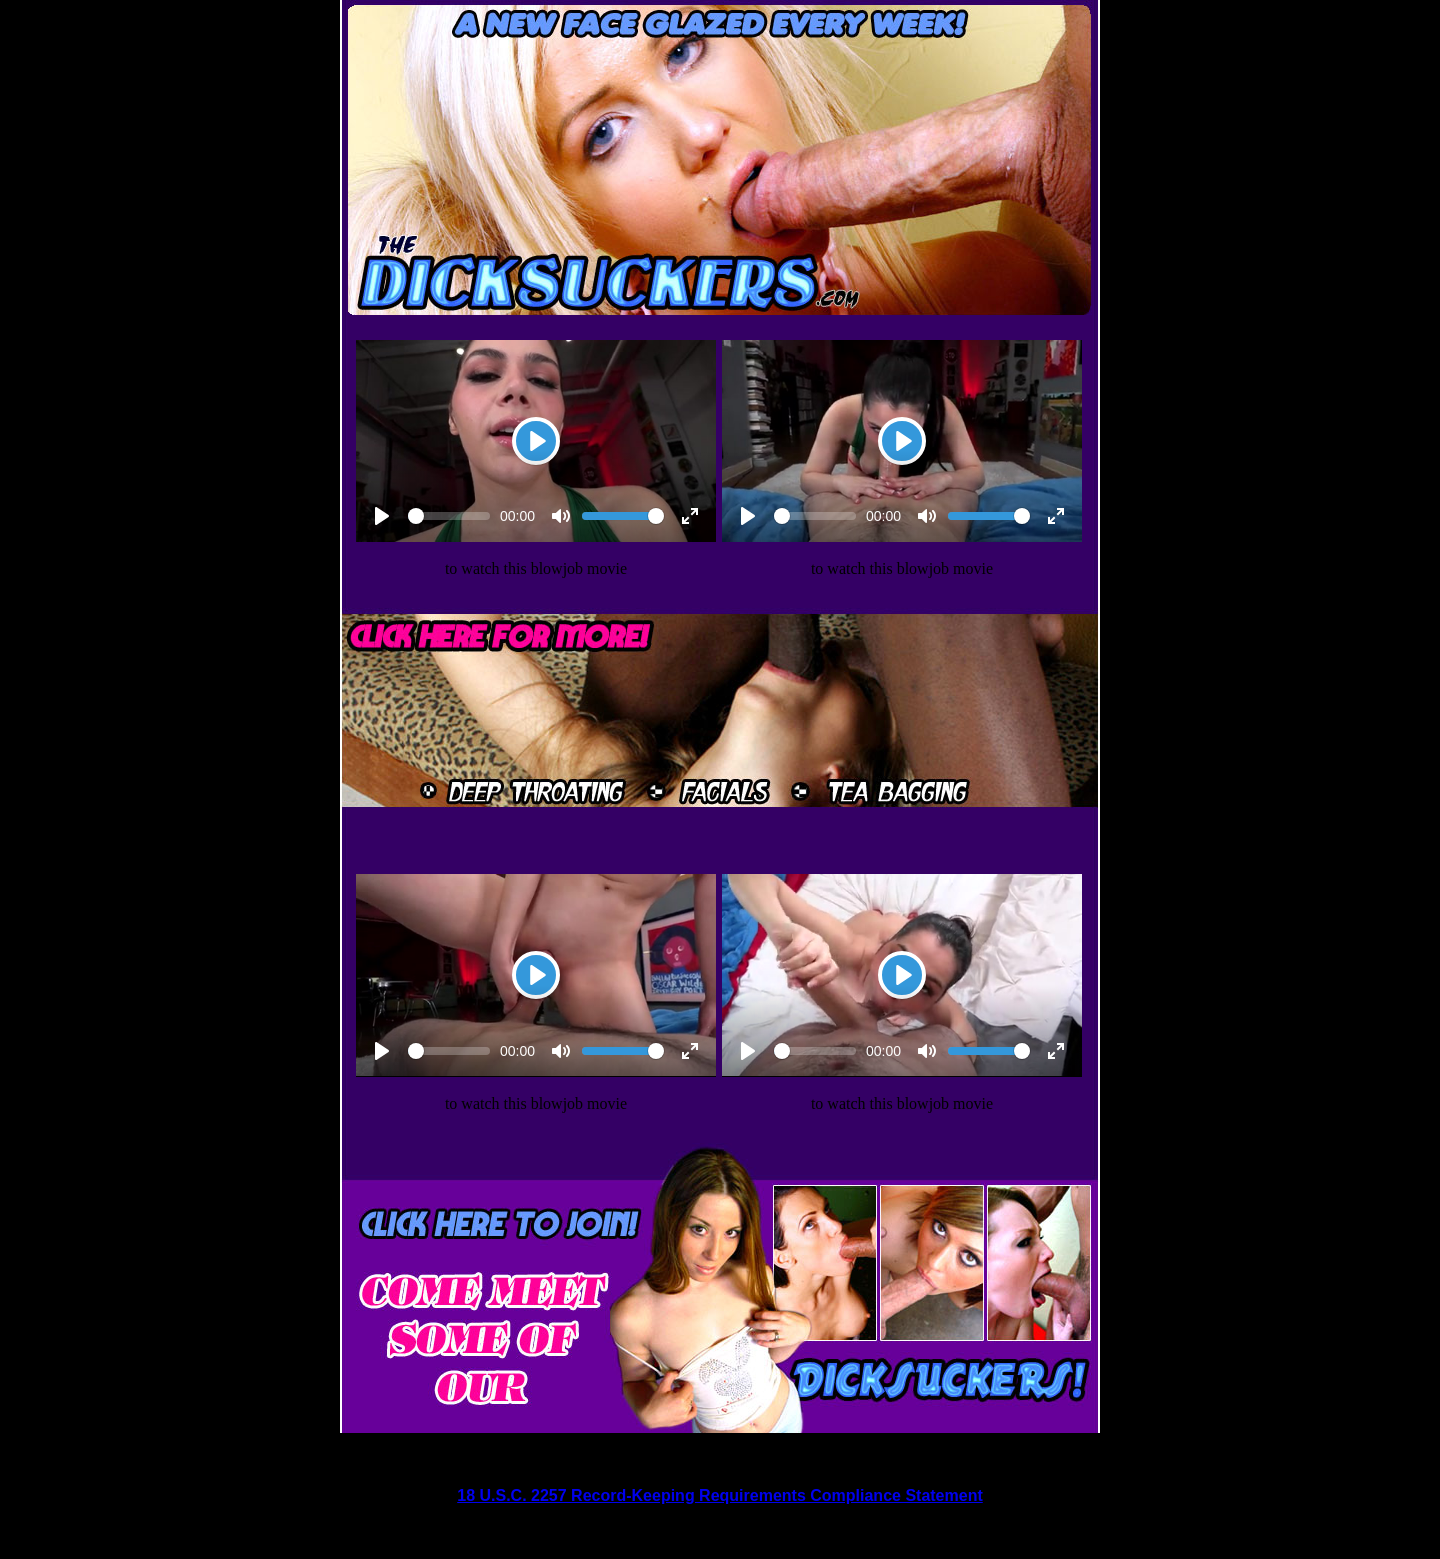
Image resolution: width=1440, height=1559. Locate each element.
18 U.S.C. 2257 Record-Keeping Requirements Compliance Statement (719, 1495)
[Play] (536, 441)
